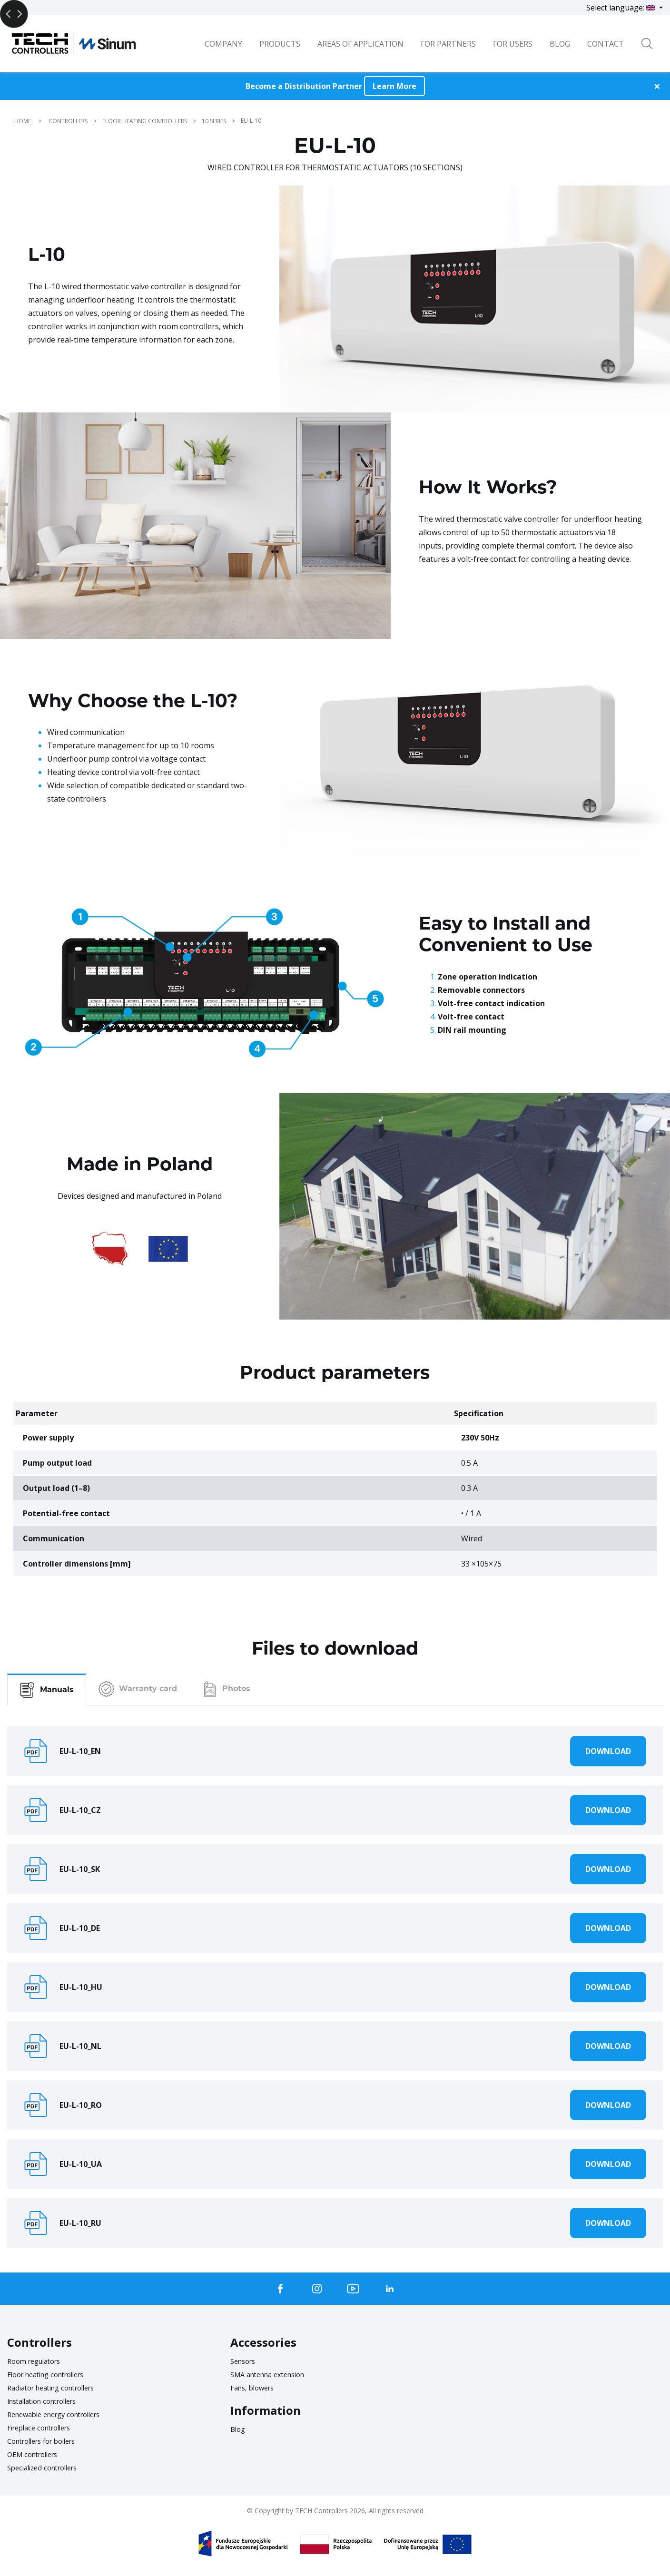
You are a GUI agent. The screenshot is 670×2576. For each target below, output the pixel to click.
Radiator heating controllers (57, 2387)
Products (279, 44)
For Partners (448, 44)
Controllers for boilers (47, 2441)
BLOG (560, 44)
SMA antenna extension (272, 2374)
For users (512, 44)
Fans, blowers (254, 2387)
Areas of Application (360, 44)
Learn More (394, 86)
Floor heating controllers (51, 2374)
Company (223, 44)
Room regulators (37, 2361)
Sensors (244, 2361)
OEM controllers (36, 2454)
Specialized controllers (47, 2467)
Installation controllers (48, 2401)
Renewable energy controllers (60, 2414)
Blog (238, 2429)
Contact (605, 44)
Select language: (621, 7)
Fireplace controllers (43, 2427)
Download (608, 1751)
